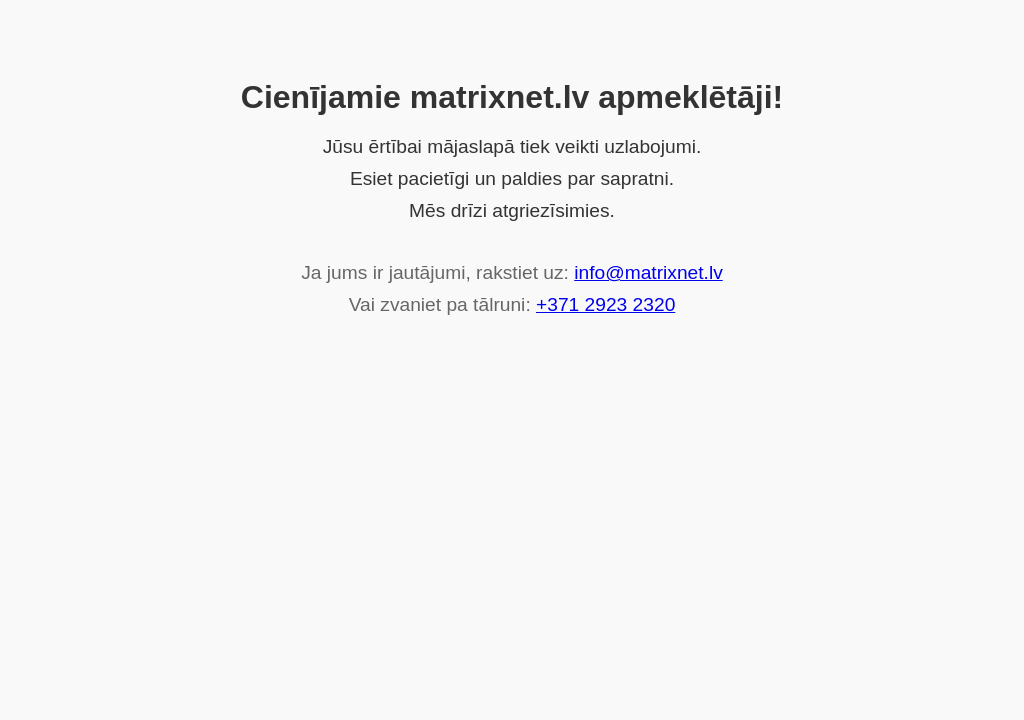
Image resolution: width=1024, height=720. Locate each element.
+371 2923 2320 (605, 304)
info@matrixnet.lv (648, 272)
